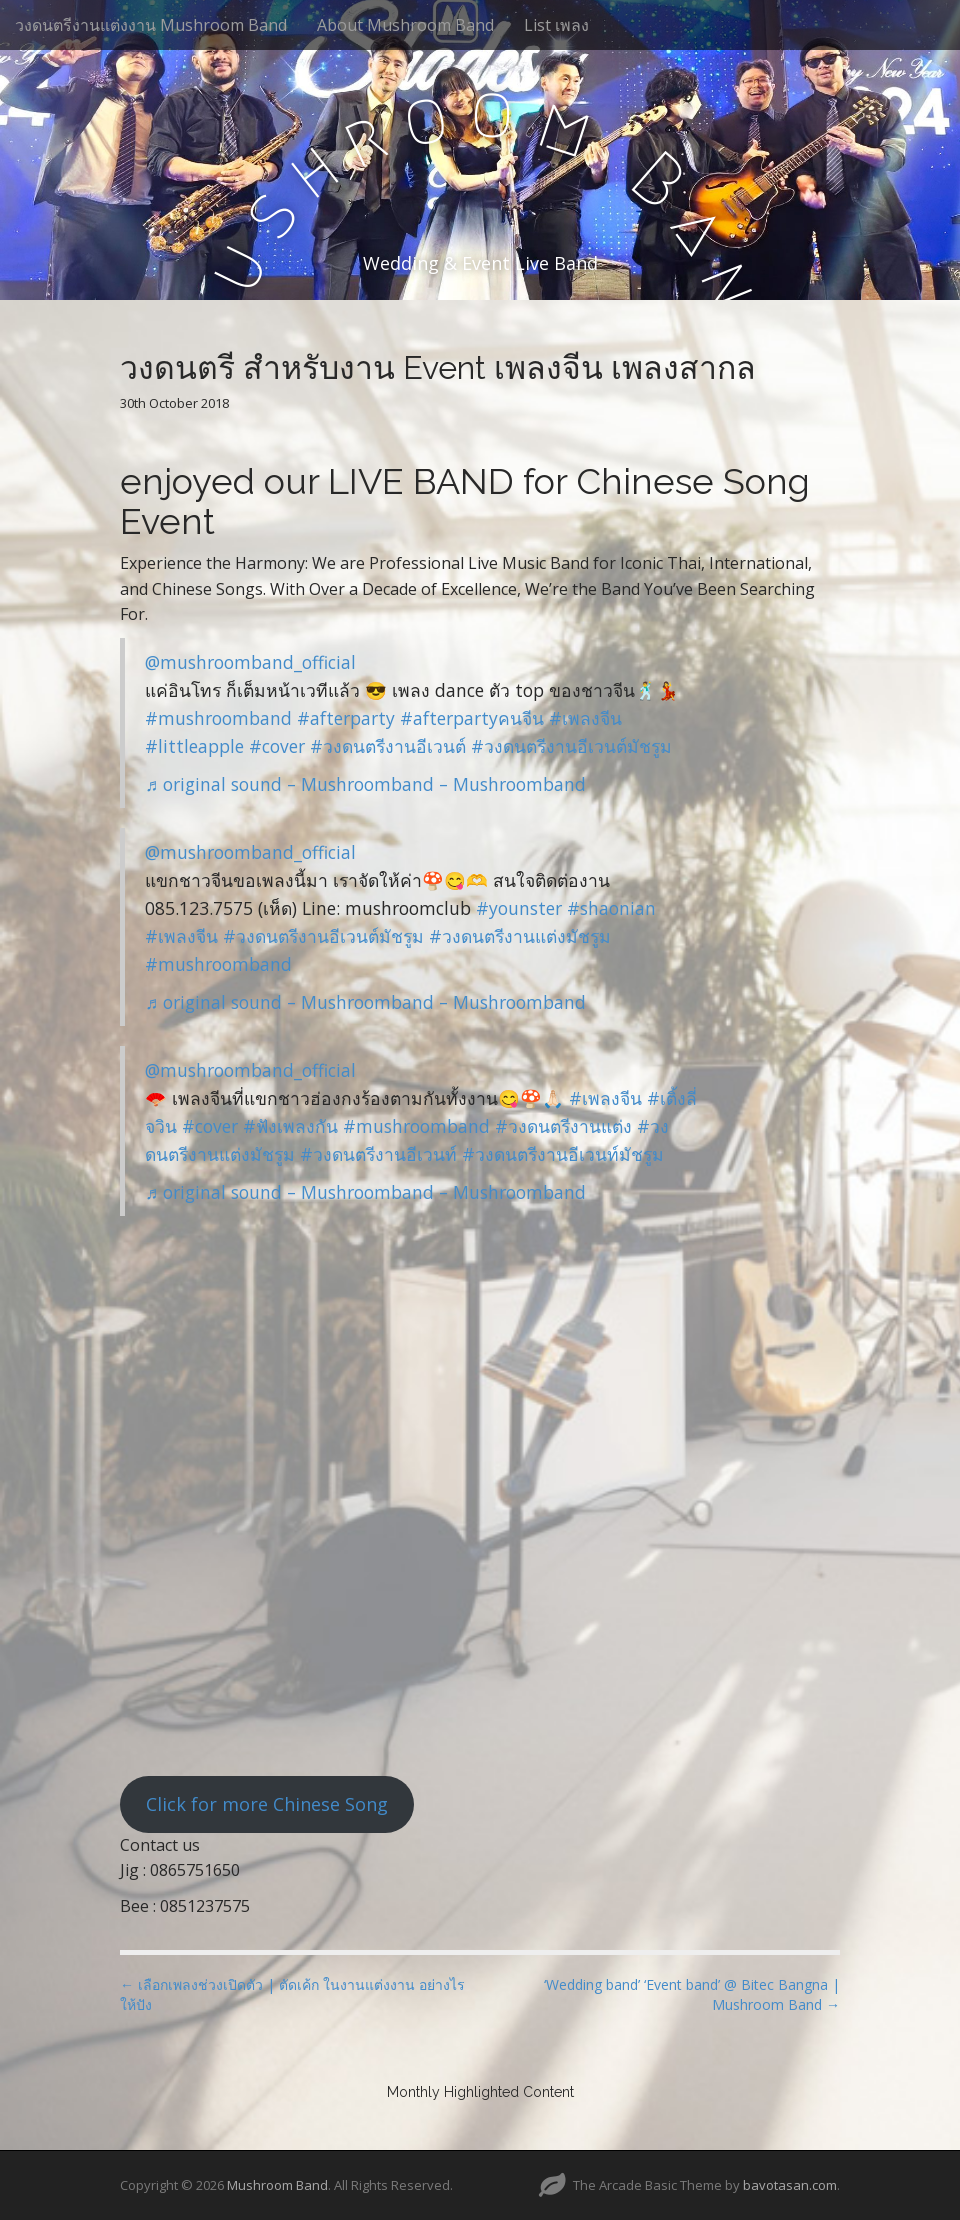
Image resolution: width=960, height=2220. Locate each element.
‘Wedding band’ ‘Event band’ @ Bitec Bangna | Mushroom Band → (692, 1994)
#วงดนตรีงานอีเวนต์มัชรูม (571, 746)
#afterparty (346, 718)
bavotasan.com (790, 2185)
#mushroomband (218, 718)
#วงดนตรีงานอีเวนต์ (388, 746)
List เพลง (556, 25)
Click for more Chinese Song (267, 1804)
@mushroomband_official (250, 662)
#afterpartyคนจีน (472, 718)
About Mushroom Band (405, 25)
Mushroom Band (277, 2185)
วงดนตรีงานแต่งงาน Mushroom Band (151, 25)
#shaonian (611, 908)
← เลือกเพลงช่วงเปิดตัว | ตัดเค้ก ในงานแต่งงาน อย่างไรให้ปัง (292, 1994)
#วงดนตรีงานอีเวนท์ (378, 1154)
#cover (277, 746)
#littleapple (194, 746)
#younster (519, 908)
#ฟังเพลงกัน (290, 1126)
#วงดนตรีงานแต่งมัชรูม (520, 936)
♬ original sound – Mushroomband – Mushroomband (365, 784)
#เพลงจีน (585, 718)
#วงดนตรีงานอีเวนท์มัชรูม (563, 1154)
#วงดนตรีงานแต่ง (563, 1126)
